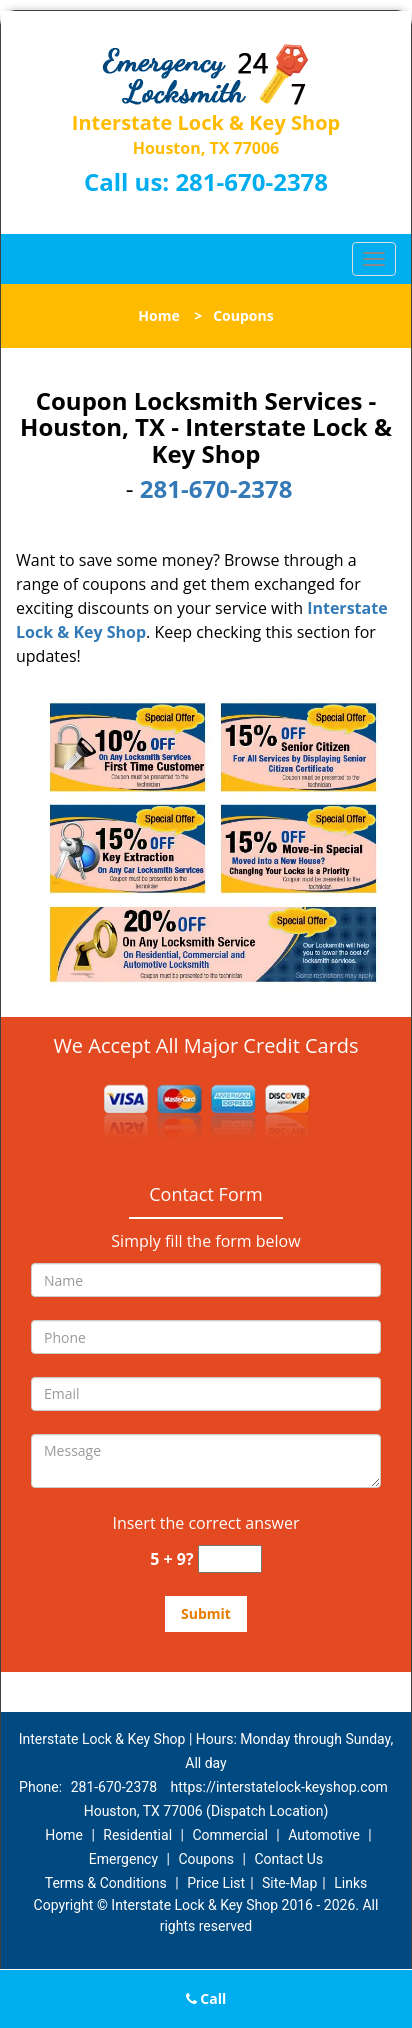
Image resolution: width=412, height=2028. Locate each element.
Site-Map (289, 1883)
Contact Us (288, 1859)
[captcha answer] (230, 1559)
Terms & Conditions (106, 1883)
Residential (137, 1835)
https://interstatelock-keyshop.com (279, 1787)
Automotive (324, 1835)
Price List (216, 1883)
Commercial (229, 1835)
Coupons (206, 1859)
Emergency (123, 1859)
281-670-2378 (251, 181)
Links (350, 1883)
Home (158, 315)
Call (206, 1998)
